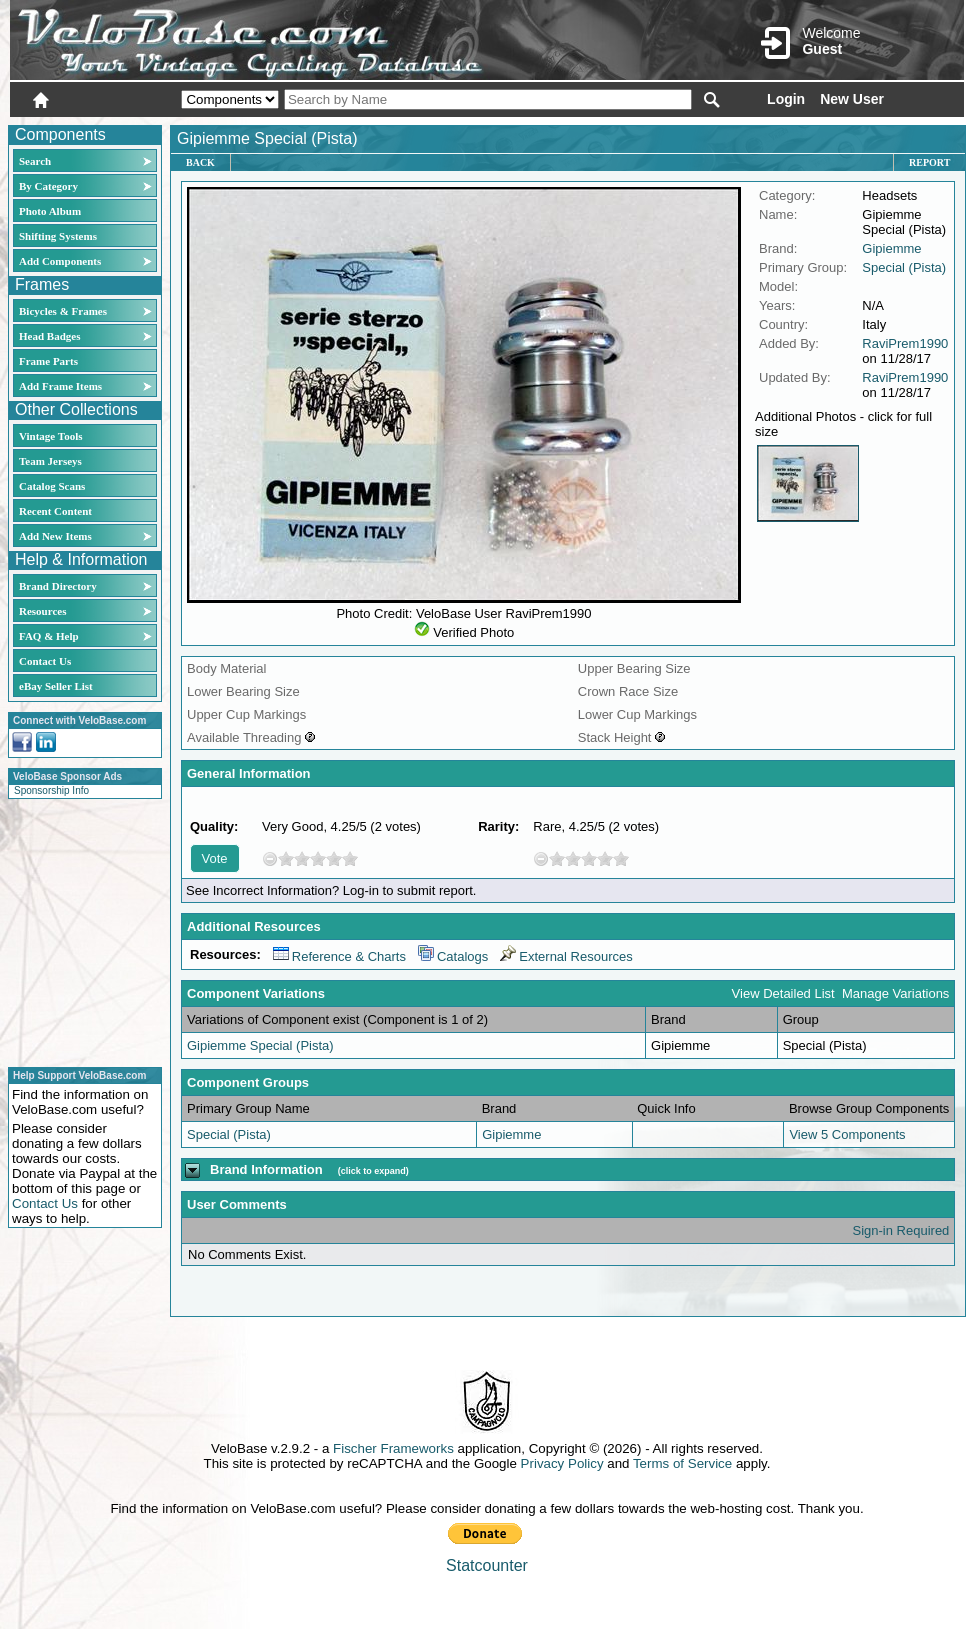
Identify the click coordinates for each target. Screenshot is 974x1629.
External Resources (566, 956)
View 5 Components (847, 1134)
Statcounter (487, 1565)
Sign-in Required (901, 1230)
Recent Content (55, 511)
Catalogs (453, 956)
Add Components (60, 261)
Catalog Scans (52, 486)
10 (350, 858)
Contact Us (45, 661)
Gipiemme (891, 248)
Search (35, 161)
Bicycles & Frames (64, 311)
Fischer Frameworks (393, 1448)
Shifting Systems (58, 236)
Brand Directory (58, 586)
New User (852, 99)
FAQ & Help (49, 636)
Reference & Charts (339, 956)
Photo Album (50, 211)
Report (929, 162)
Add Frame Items (60, 386)
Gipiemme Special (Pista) (260, 1045)
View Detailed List (783, 993)
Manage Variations (895, 993)
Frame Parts (48, 361)
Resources (42, 611)
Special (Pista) (904, 267)
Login (786, 99)
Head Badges (49, 336)
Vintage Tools (50, 436)
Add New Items (55, 536)
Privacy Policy (562, 1463)
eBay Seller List (56, 686)
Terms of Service (682, 1463)
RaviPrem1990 (905, 343)
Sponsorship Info (51, 790)
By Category (48, 186)
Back (200, 162)
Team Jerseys (50, 461)
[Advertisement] (79, 930)
